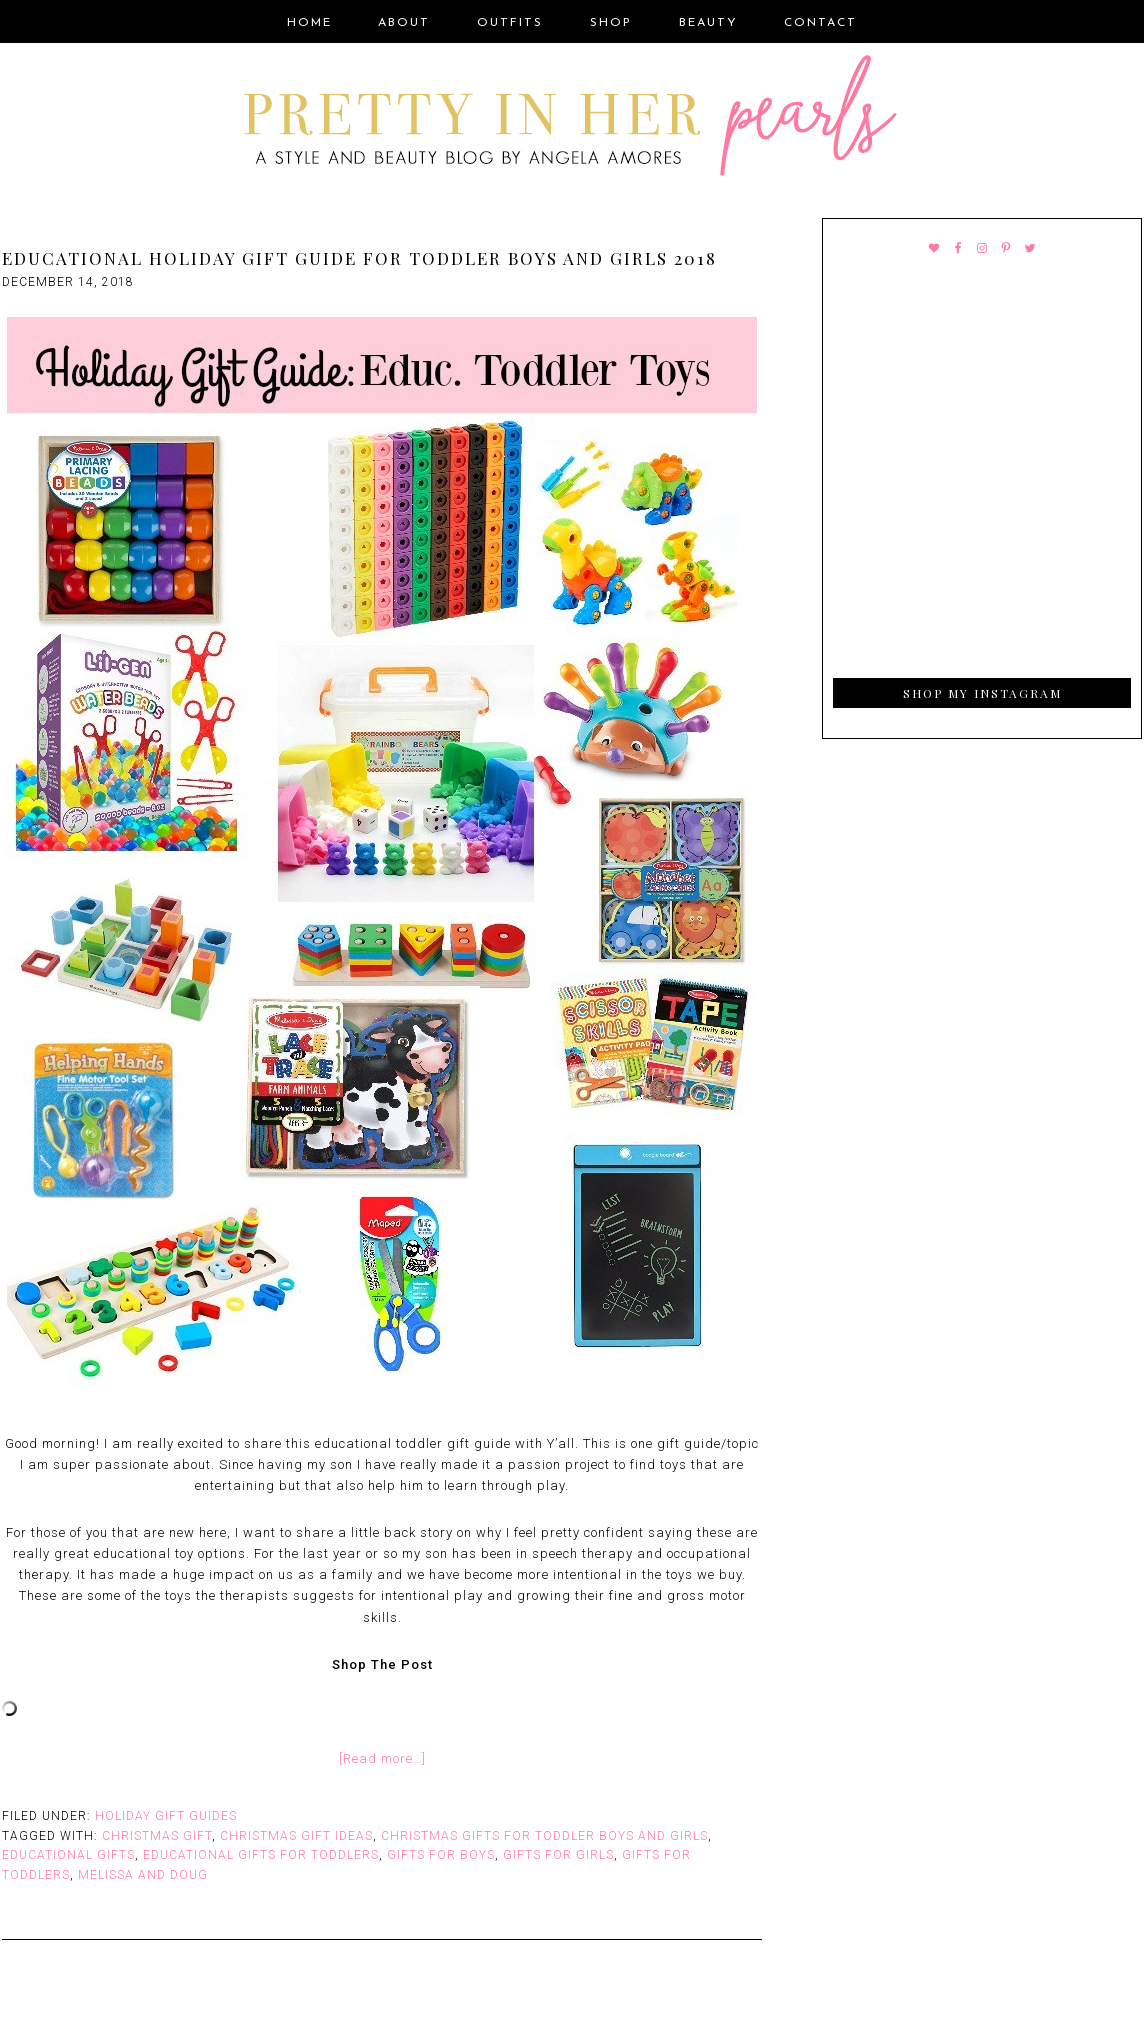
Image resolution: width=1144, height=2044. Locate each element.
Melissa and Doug (143, 1875)
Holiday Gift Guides (166, 1816)
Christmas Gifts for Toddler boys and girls (544, 1836)
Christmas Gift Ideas (296, 1836)
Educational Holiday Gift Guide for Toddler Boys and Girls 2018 (359, 258)
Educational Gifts (68, 1855)
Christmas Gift (157, 1836)
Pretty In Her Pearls (572, 119)
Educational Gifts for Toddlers (261, 1855)
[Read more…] (382, 1758)
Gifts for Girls (558, 1855)
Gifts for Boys (441, 1855)
